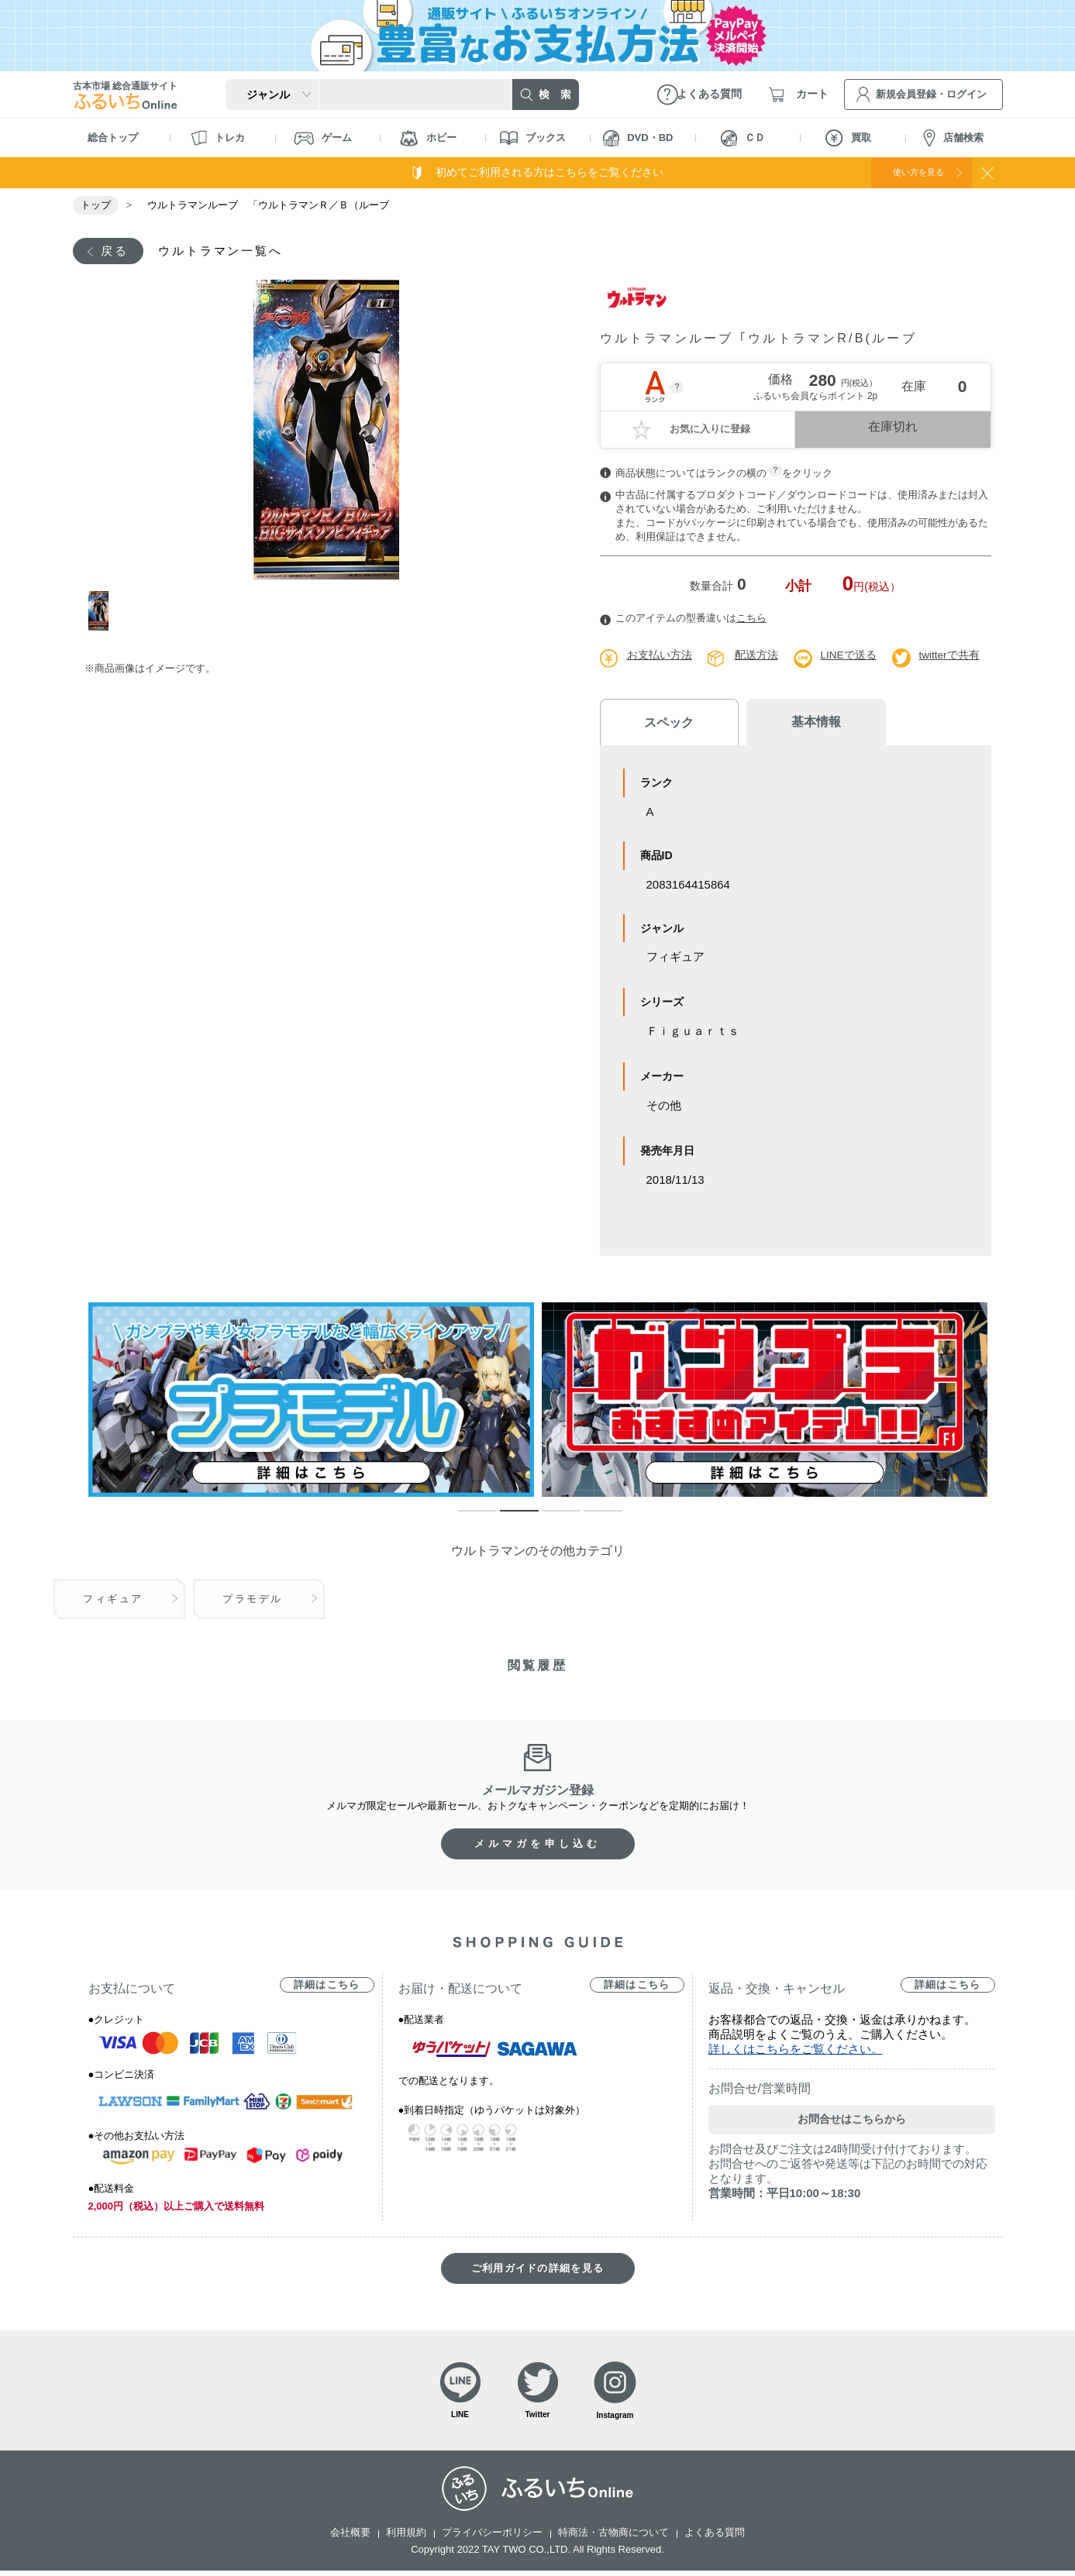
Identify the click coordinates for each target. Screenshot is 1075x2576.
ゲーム (323, 138)
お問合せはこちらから (852, 2121)
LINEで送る (849, 657)
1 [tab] (106, 612)
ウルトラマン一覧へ (230, 251)
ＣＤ (743, 138)
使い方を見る (908, 172)
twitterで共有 (950, 657)
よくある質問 (714, 2537)
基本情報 (793, 724)
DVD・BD (638, 138)
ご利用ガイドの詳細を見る (538, 2270)
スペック (662, 724)
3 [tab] (549, 1520)
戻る (117, 251)
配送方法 (756, 657)
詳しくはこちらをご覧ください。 (795, 2051)
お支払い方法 (659, 657)
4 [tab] (591, 1520)
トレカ (218, 138)
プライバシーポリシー (492, 2537)
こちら (751, 620)
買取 (848, 137)
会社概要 (350, 2537)
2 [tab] (507, 1520)
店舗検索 (953, 138)
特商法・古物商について (613, 2537)
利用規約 (406, 2537)
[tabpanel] (326, 431)
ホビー (428, 138)
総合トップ (113, 137)
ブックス (533, 138)
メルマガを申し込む (537, 1846)
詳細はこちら (327, 1987)
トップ (96, 205)
